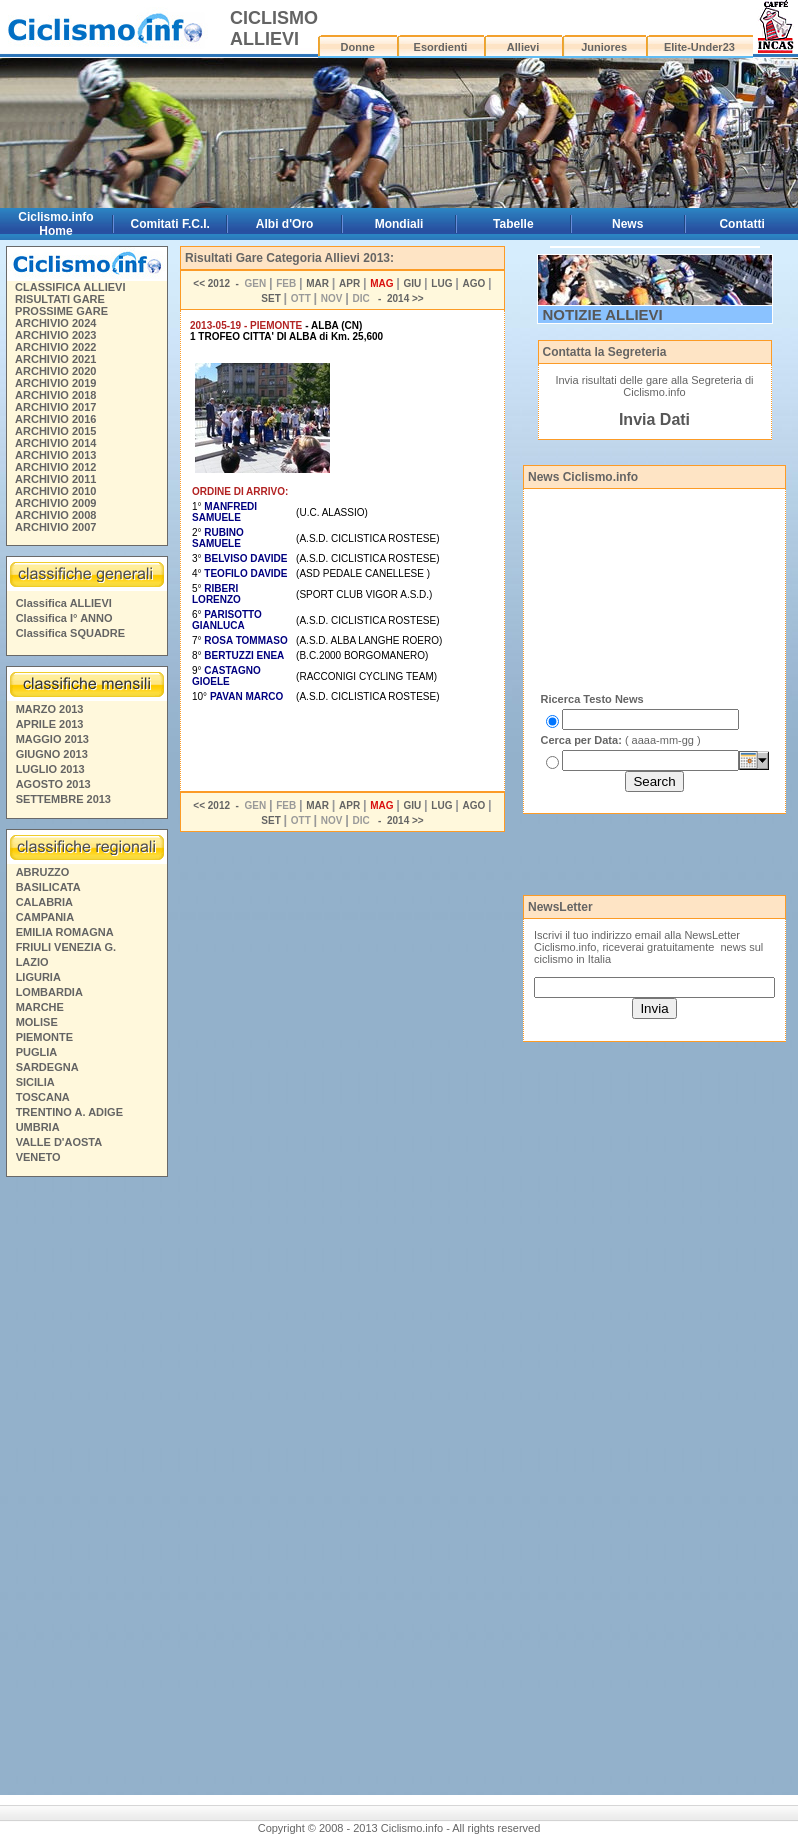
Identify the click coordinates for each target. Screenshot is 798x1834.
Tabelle (513, 224)
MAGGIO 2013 (52, 739)
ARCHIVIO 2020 (55, 371)
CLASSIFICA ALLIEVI (70, 287)
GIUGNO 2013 (52, 754)
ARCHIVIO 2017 (55, 407)
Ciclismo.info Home (55, 224)
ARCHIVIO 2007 (55, 527)
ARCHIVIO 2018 (55, 395)
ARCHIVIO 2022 (55, 347)
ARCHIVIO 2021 (55, 359)
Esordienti (441, 47)
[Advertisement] (86, 1489)
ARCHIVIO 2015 (55, 431)
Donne (358, 47)
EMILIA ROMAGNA (65, 932)
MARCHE (40, 1007)
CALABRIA (44, 902)
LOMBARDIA (49, 992)
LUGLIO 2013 (50, 769)
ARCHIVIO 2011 (55, 479)
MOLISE (37, 1022)
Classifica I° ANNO (64, 618)
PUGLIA (37, 1052)
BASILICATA (48, 887)
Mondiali (399, 224)
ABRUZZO (43, 872)
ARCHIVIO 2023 (55, 335)
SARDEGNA (47, 1067)
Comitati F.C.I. (170, 224)
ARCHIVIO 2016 (55, 419)
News (627, 224)
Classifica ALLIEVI (64, 603)
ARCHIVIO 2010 (55, 491)
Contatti (741, 224)
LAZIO (32, 962)
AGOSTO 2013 (53, 784)
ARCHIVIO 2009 (55, 503)
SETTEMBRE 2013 (63, 799)
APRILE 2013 (50, 724)
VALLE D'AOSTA (59, 1142)
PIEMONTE (44, 1037)
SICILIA (35, 1082)
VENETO (38, 1157)
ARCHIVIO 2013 (55, 455)
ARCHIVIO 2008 (55, 515)
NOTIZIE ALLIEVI (603, 314)
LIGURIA (38, 977)
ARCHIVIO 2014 (55, 443)
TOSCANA (43, 1097)
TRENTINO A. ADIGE (69, 1112)
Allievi (523, 47)
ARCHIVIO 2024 (55, 323)
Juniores (604, 47)
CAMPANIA (45, 917)
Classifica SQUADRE (70, 633)
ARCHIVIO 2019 (55, 383)
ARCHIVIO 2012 (55, 467)
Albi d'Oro (285, 224)
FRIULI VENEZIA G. (66, 947)
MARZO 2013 (50, 709)
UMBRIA (38, 1127)
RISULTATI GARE (60, 299)
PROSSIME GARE (61, 311)
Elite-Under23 (699, 47)
